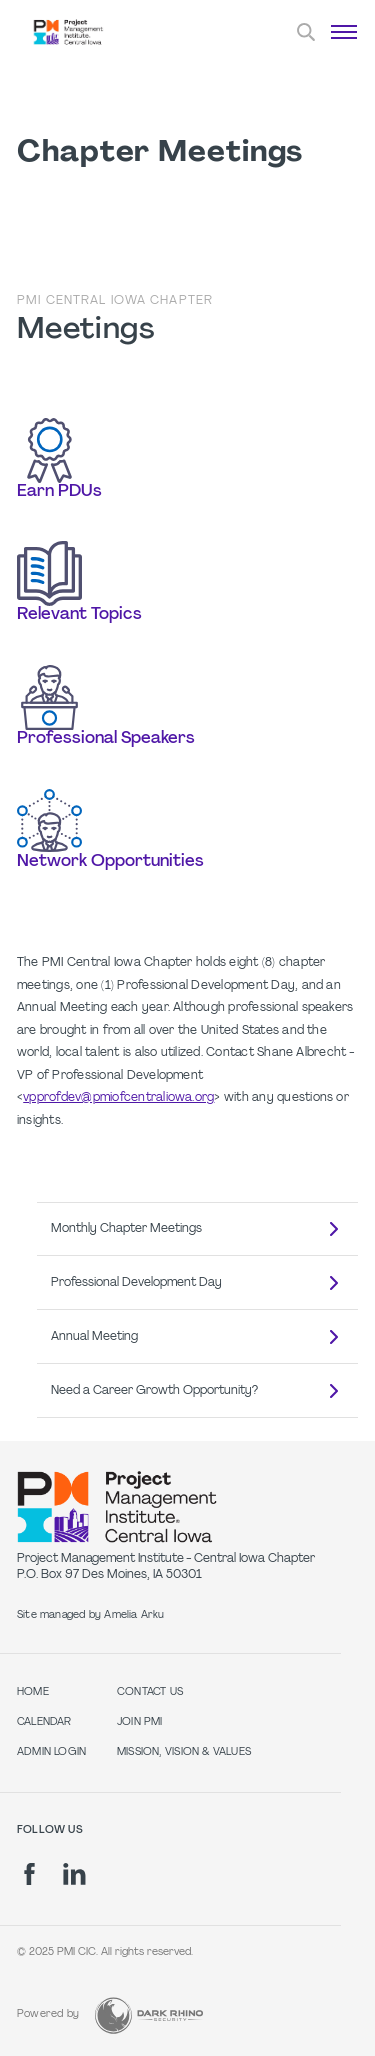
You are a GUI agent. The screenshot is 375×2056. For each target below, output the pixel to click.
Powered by (48, 2014)
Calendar (44, 1722)
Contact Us (150, 1692)
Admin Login (51, 1752)
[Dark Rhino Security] (149, 2015)
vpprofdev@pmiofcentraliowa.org (118, 1098)
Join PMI (140, 1722)
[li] (74, 1874)
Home (33, 1692)
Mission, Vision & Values (184, 1752)
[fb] (29, 1874)
